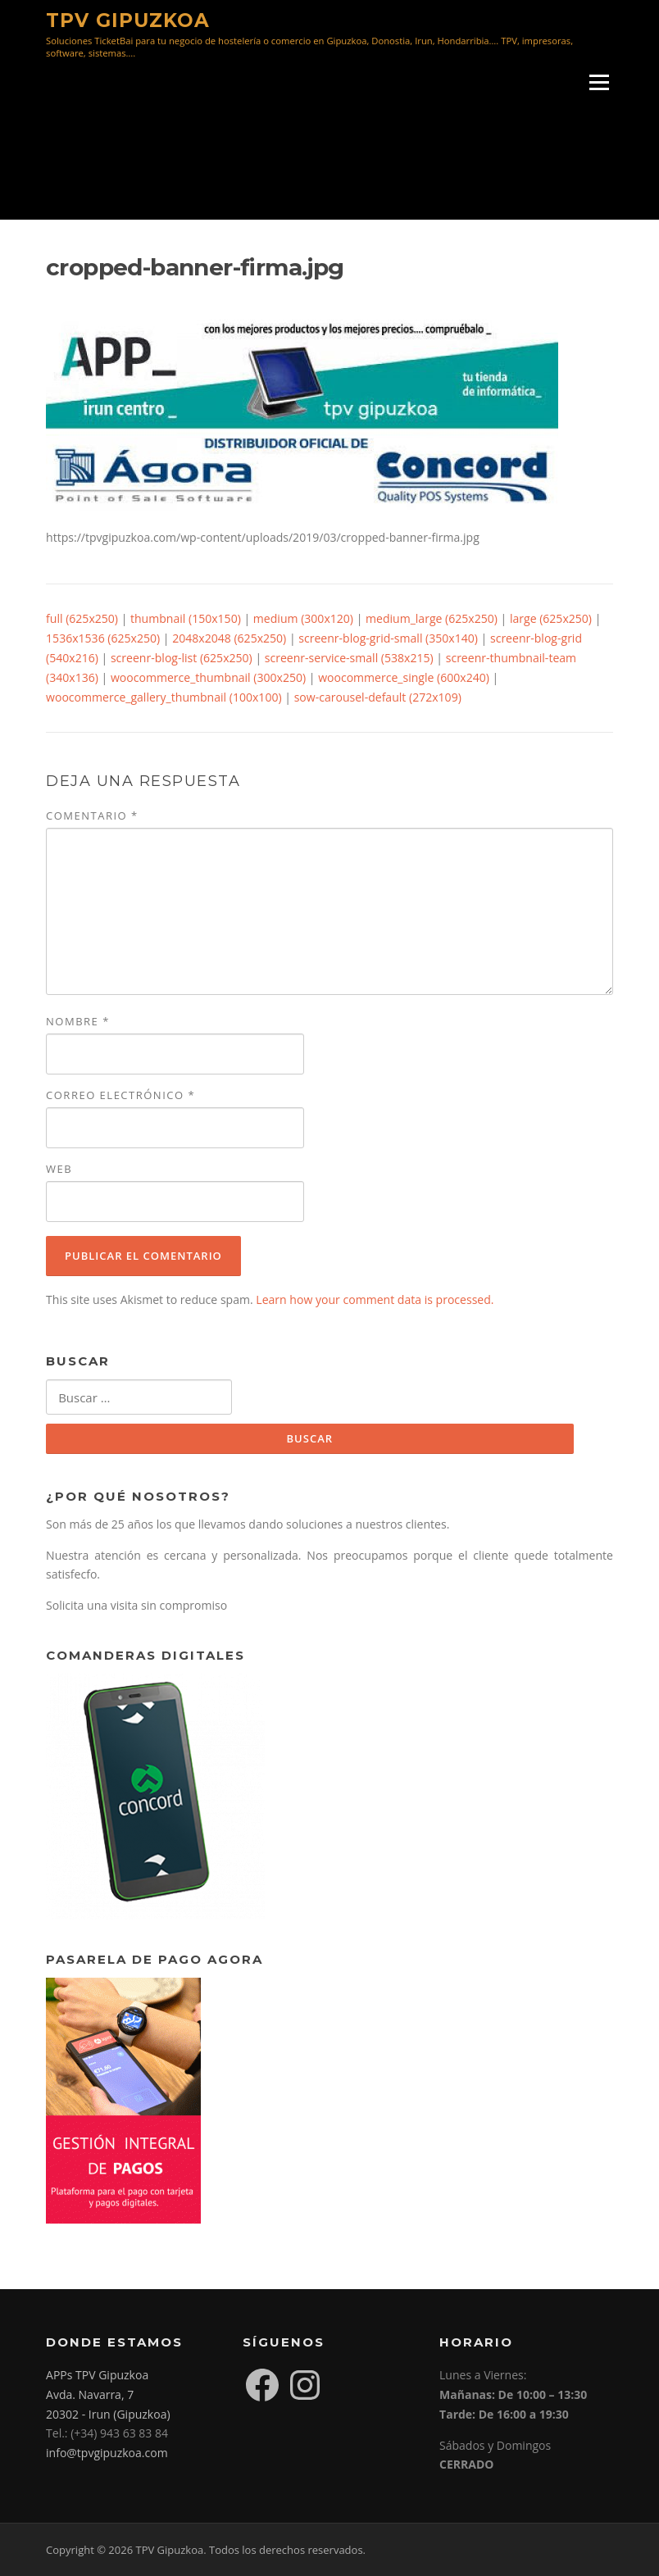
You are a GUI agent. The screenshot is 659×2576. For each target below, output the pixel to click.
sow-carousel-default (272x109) (377, 697)
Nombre (78, 1021)
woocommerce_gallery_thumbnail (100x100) (164, 697)
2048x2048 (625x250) (229, 638)
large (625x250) (551, 618)
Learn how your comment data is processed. (374, 1299)
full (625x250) (82, 618)
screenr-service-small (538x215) (349, 658)
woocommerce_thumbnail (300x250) (208, 677)
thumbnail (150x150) (185, 618)
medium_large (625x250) (432, 618)
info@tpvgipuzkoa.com (107, 2452)
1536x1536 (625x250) (103, 638)
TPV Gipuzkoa (128, 19)
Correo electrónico (120, 1095)
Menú (598, 83)
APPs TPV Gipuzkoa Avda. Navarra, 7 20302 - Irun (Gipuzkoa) (108, 2394)
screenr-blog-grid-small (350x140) (388, 638)
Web (59, 1168)
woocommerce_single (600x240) (403, 677)
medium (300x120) (303, 618)
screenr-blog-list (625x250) (181, 658)
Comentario (92, 815)
